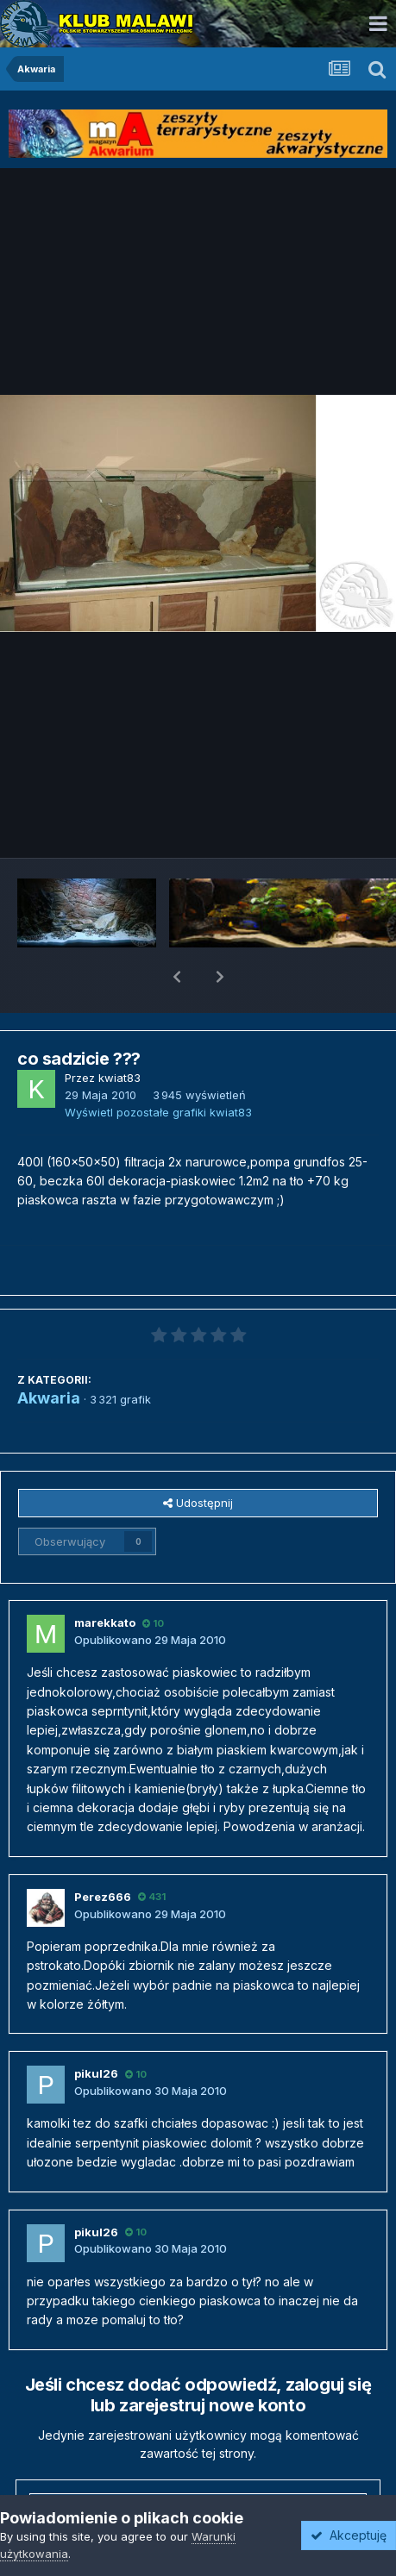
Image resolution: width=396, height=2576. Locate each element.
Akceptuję (349, 2535)
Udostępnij (198, 1458)
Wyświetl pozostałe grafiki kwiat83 (158, 1067)
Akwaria (48, 1353)
